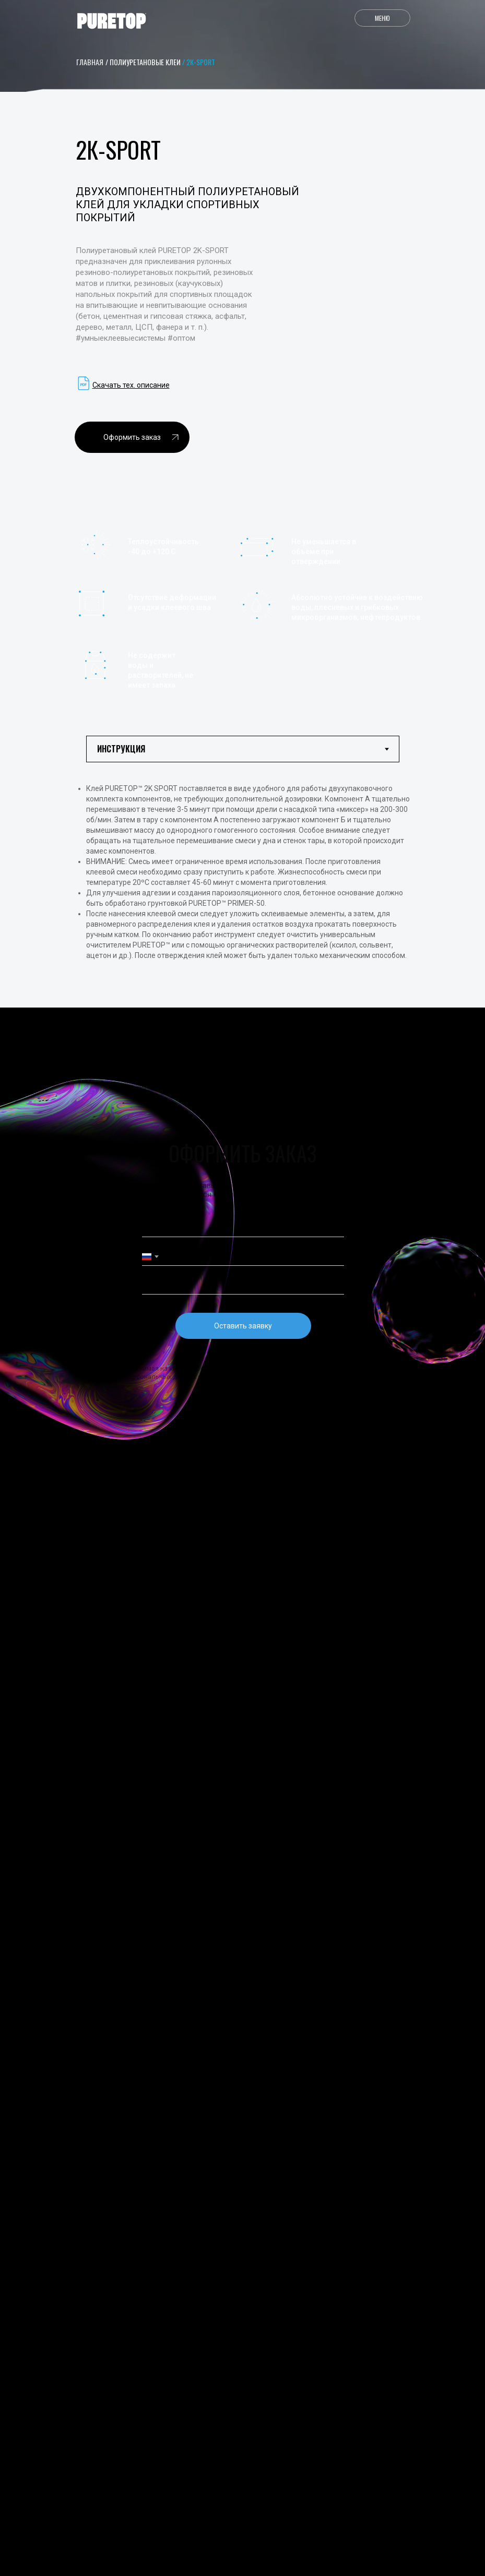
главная (89, 61)
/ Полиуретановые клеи (143, 61)
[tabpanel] (242, 893)
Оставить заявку (243, 1326)
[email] (243, 1285)
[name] (243, 1228)
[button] (132, 437)
